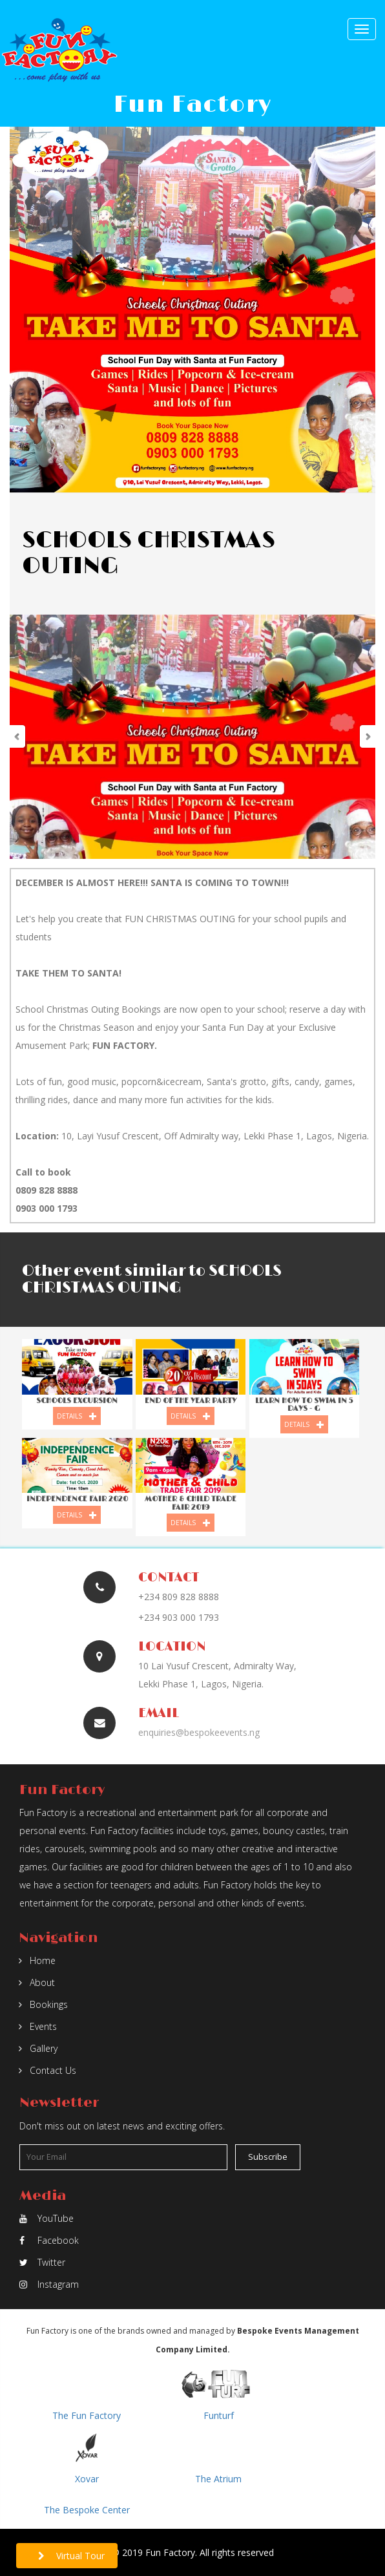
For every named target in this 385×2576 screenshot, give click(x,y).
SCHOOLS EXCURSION (77, 1401)
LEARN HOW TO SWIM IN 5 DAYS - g (304, 1405)
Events (38, 2026)
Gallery (38, 2048)
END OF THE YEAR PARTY (190, 1401)
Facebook (49, 2240)
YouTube (46, 2218)
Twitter (42, 2262)
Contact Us (47, 2070)
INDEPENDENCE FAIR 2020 (77, 1499)
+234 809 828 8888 (178, 1596)
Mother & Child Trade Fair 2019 (190, 1503)
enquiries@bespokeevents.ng (199, 1732)
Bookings (43, 2004)
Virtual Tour (71, 2556)
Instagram (49, 2284)
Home (37, 1960)
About (37, 1982)
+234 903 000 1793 (178, 1617)
